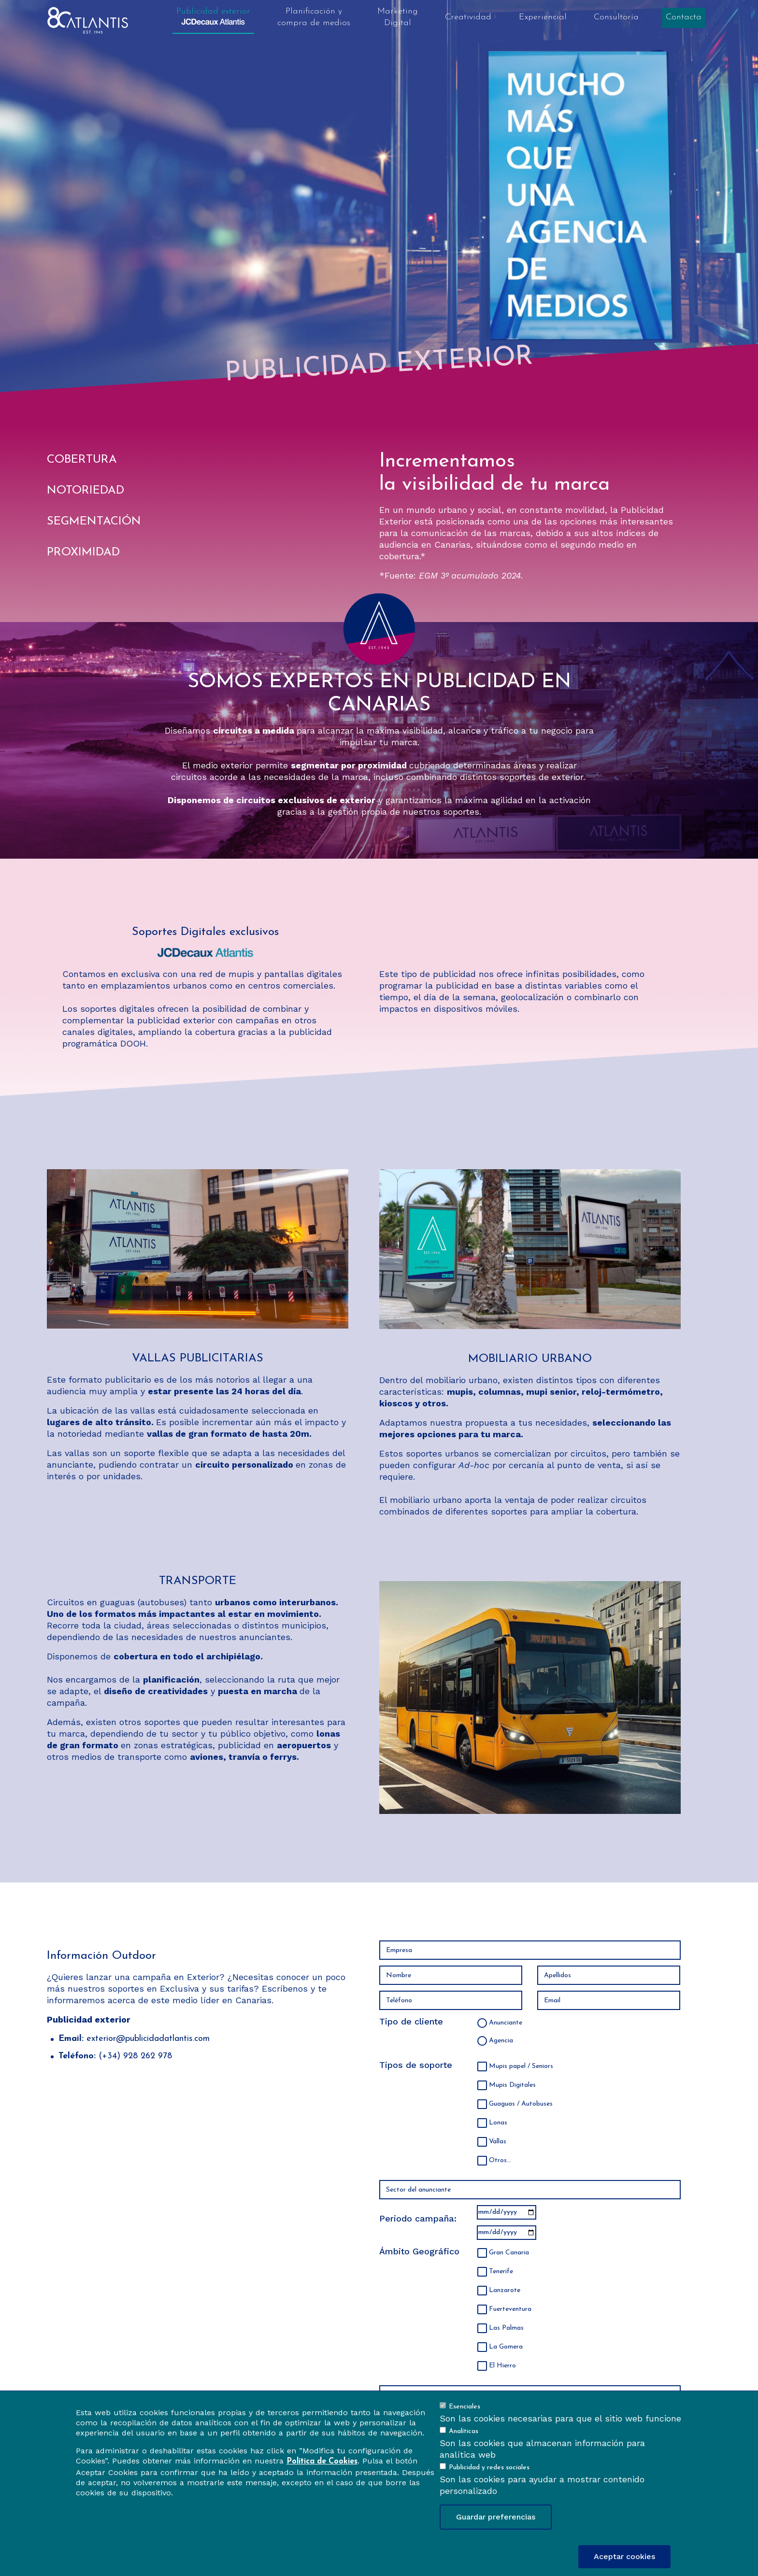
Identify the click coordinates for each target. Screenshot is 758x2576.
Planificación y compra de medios (313, 17)
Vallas (497, 2141)
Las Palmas (506, 2328)
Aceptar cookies (624, 2556)
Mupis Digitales (512, 2085)
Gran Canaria (509, 2252)
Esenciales (464, 2406)
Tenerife (501, 2271)
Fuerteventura (510, 2309)
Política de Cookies (322, 2461)
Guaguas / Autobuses (521, 2104)
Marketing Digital (397, 17)
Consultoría (616, 17)
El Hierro (502, 2365)
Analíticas (463, 2431)
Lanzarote (504, 2290)
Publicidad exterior (213, 16)
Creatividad (468, 17)
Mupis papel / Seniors (521, 2066)
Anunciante (505, 2022)
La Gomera (506, 2346)
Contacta (683, 17)
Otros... (500, 2160)
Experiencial (543, 17)
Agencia (501, 2040)
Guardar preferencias (495, 2516)
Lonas (498, 2122)
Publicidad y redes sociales (489, 2467)
